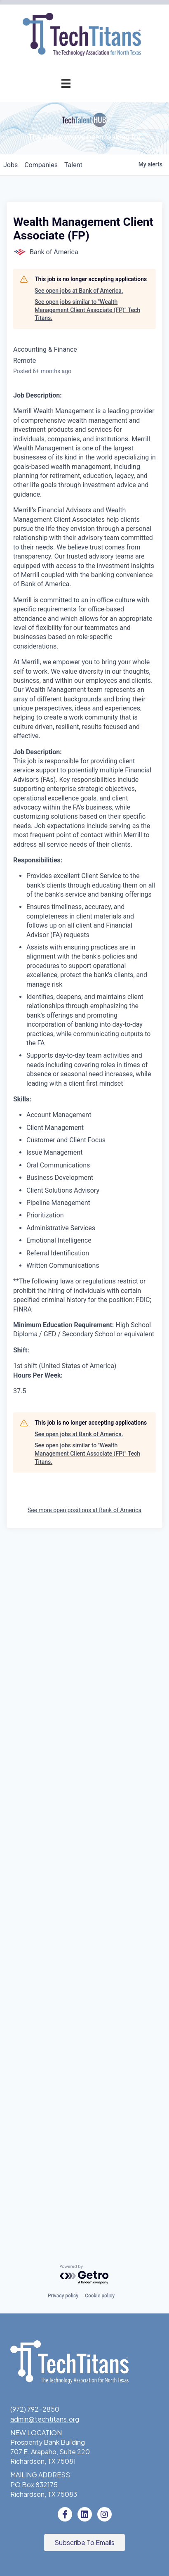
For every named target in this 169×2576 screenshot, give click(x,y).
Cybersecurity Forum (61, 380)
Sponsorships (72, 707)
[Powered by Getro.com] (84, 2275)
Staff (85, 744)
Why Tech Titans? (66, 120)
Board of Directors (64, 726)
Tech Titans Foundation (57, 652)
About (61, 670)
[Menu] (66, 83)
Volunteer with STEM (67, 633)
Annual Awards (48, 417)
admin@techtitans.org (44, 2419)
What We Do (73, 688)
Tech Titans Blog (67, 763)
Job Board (77, 553)
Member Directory (65, 195)
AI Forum (80, 361)
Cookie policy (100, 2296)
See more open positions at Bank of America (84, 2207)
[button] (84, 2543)
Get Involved (73, 398)
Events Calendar (68, 250)
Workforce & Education (51, 531)
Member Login (71, 213)
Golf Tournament (67, 306)
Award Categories (65, 454)
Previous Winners (67, 491)
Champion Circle (68, 176)
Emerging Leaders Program (65, 574)
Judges (82, 472)
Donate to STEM (73, 615)
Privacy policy (63, 2296)
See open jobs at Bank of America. (79, 988)
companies (41, 862)
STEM (84, 596)
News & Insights (69, 781)
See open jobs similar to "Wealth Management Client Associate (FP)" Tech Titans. (87, 1007)
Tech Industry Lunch (62, 269)
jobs (10, 862)
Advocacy (78, 343)
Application (76, 158)
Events (59, 232)
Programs (55, 324)
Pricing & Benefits (66, 139)
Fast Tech (78, 509)
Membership (51, 102)
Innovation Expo (68, 287)
